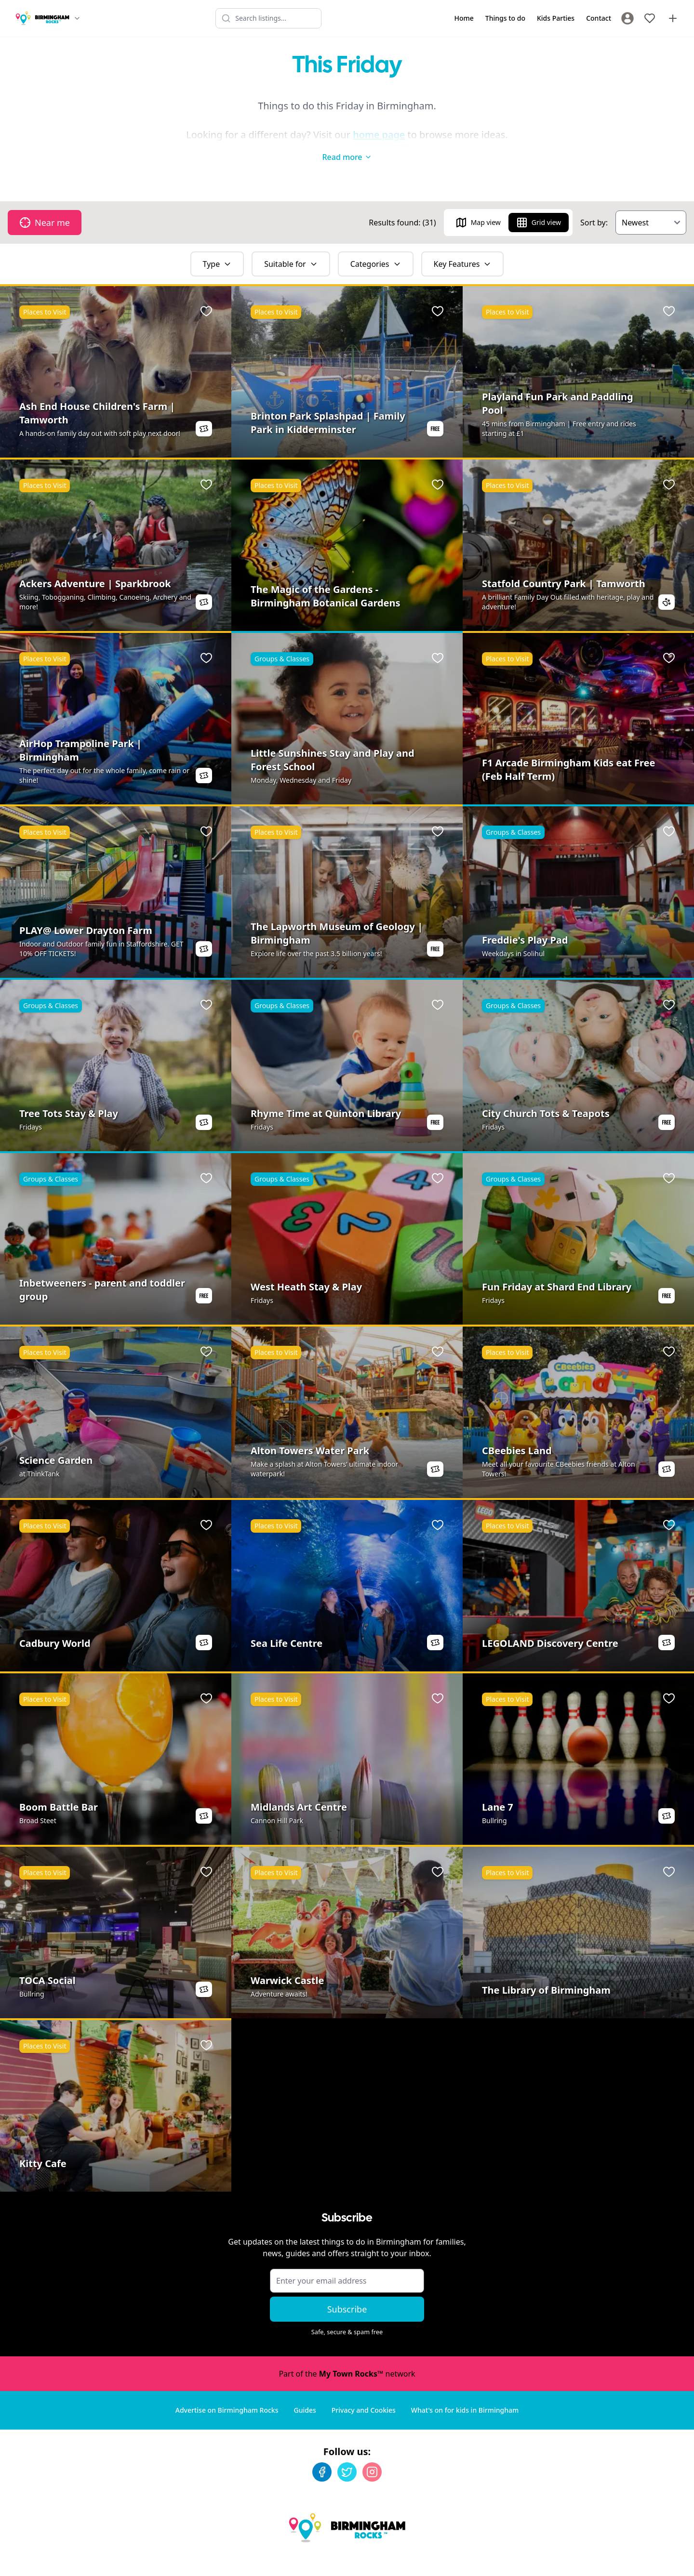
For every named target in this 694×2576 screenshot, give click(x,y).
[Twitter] (347, 2452)
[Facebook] (322, 2452)
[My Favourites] (649, 18)
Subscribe (347, 2290)
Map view (478, 203)
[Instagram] (372, 2452)
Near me (44, 203)
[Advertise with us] (672, 18)
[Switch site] (77, 18)
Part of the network (347, 2354)
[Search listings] (268, 18)
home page (379, 134)
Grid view (538, 203)
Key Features (463, 244)
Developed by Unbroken (644, 2559)
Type (217, 244)
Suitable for (291, 244)
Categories (375, 244)
